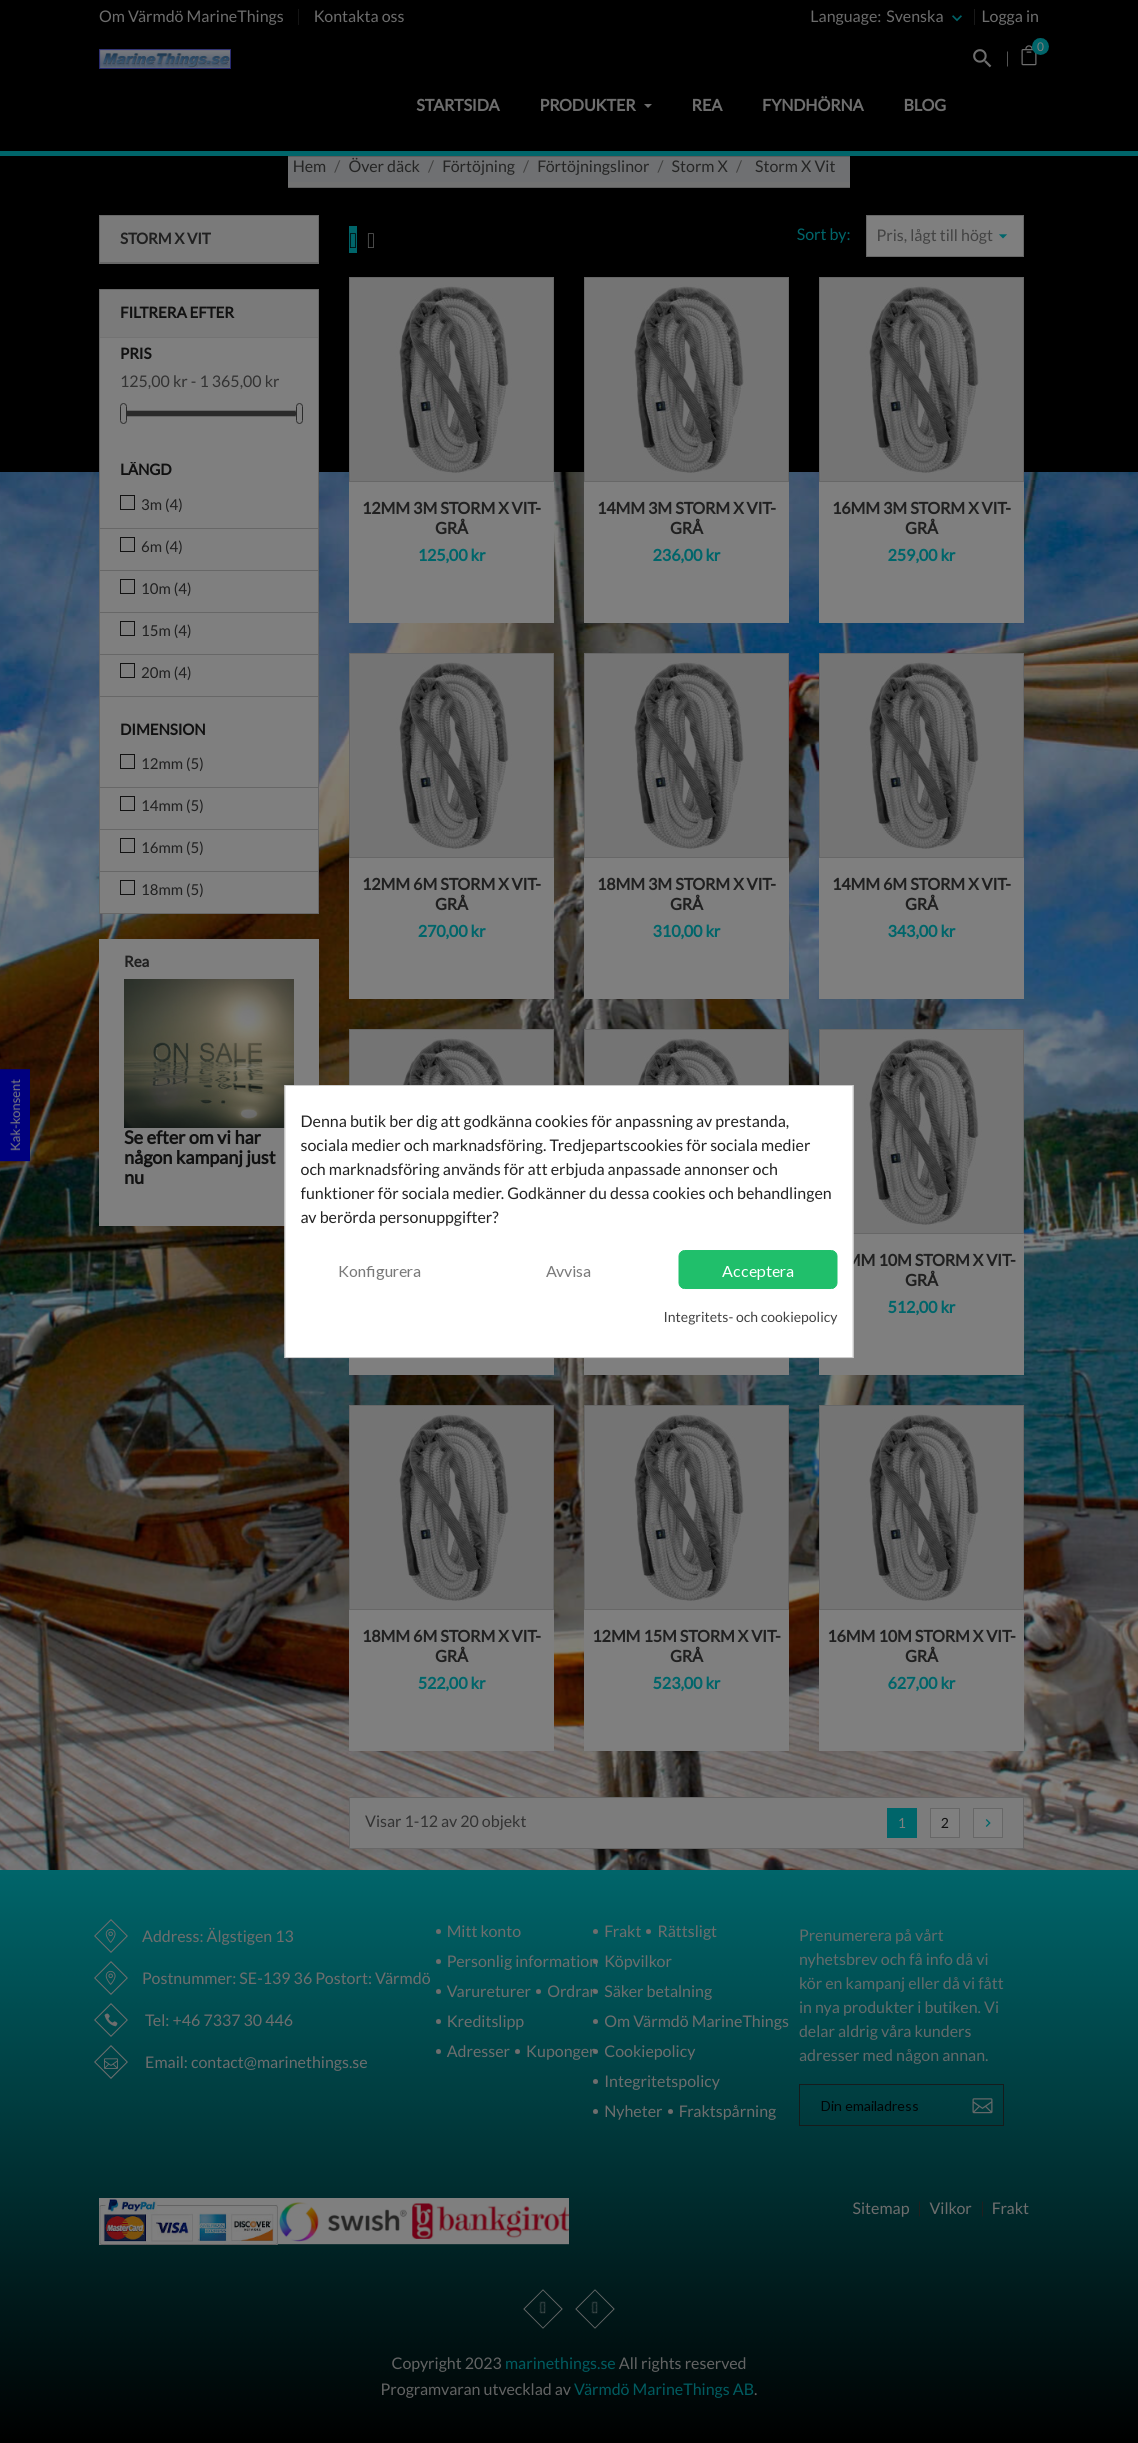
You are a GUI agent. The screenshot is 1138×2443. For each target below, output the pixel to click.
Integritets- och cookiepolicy (751, 1316)
